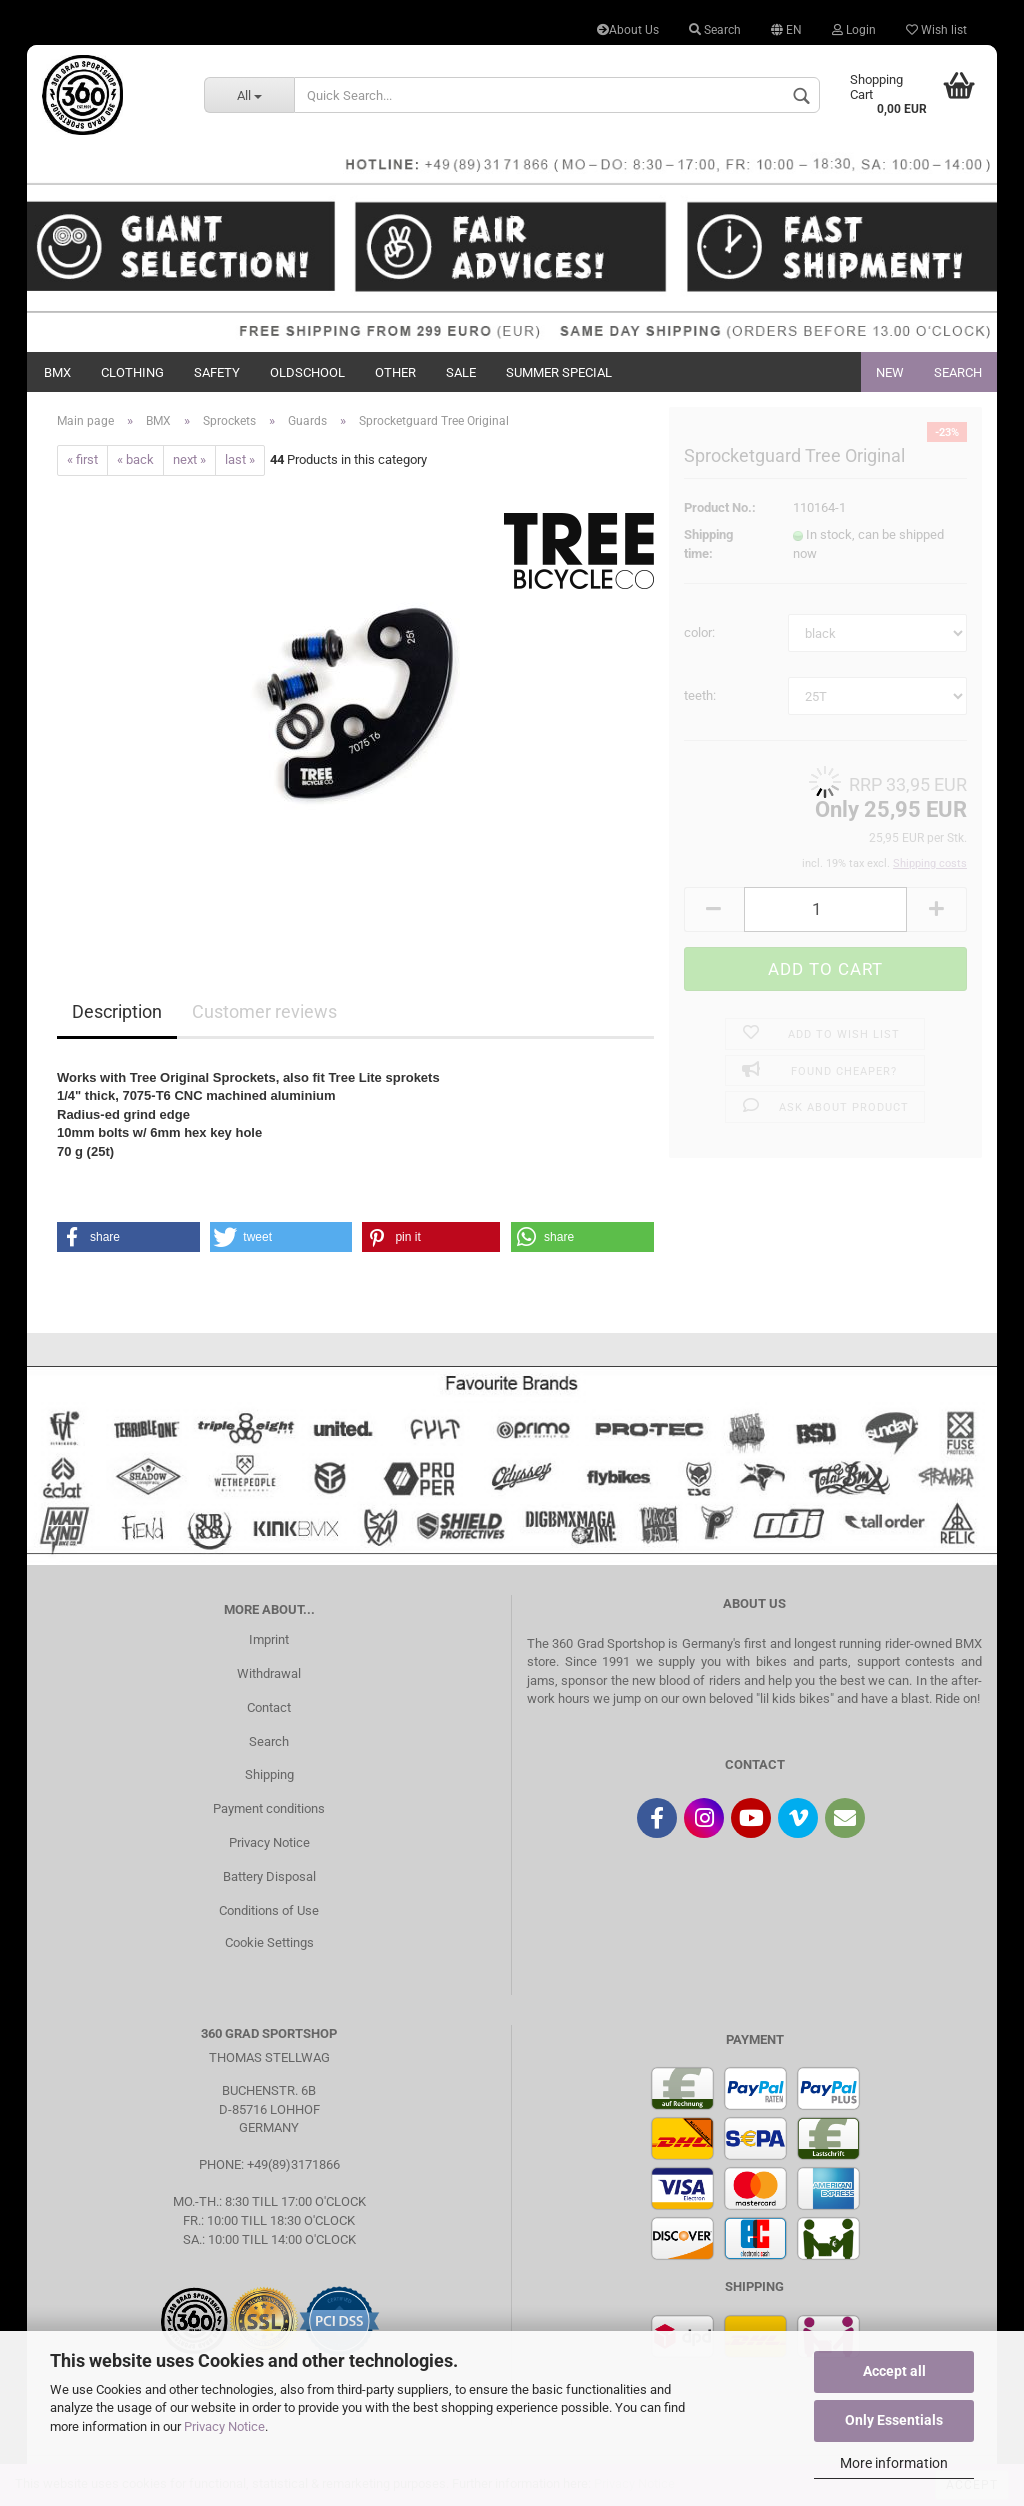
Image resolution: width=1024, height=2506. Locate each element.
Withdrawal (269, 1673)
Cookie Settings (269, 1942)
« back (135, 459)
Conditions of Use (269, 1910)
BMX (57, 372)
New (890, 372)
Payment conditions (269, 1808)
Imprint (269, 1639)
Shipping (269, 1774)
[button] (128, 1237)
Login (854, 30)
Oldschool (307, 372)
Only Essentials (894, 2420)
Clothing (132, 372)
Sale (461, 372)
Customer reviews (264, 1011)
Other (395, 372)
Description (117, 1011)
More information (894, 2463)
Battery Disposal (269, 1876)
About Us (628, 30)
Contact (269, 1707)
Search (715, 30)
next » (189, 459)
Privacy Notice (224, 2426)
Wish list (936, 30)
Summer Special (559, 372)
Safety (217, 372)
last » (240, 459)
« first (82, 459)
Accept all (894, 2371)
